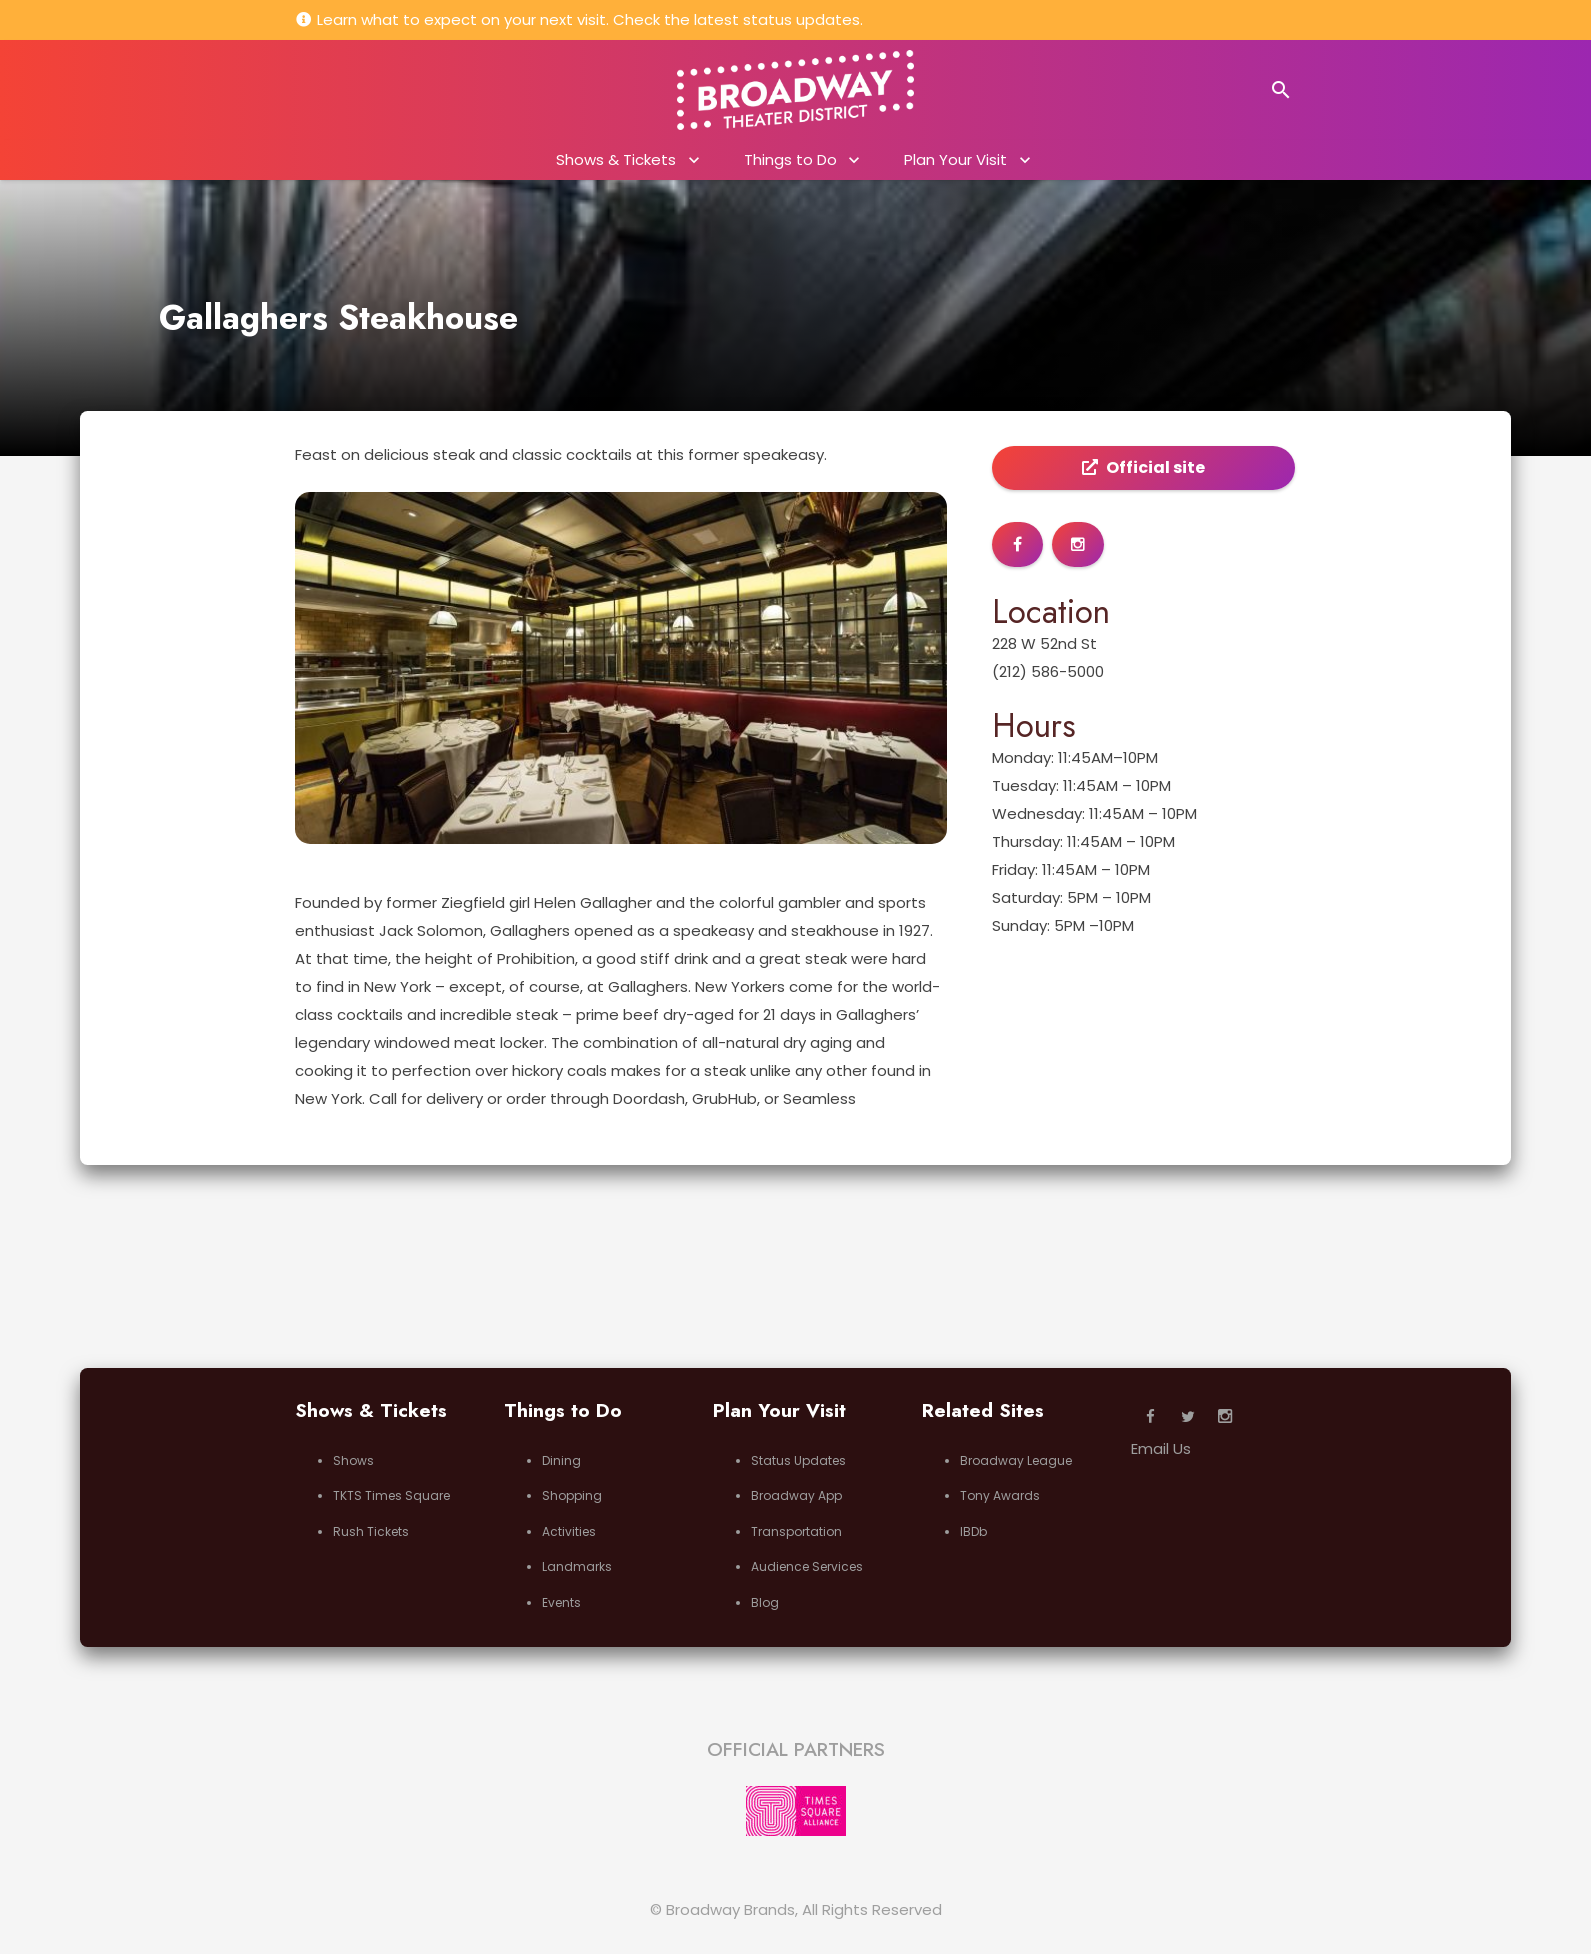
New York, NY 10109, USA (406, 90)
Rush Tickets (371, 1531)
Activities (569, 1531)
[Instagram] (1225, 1417)
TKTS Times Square (391, 1495)
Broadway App (796, 1495)
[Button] (1017, 544)
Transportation (796, 1531)
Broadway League (1016, 1460)
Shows (353, 1460)
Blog (765, 1602)
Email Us (1161, 1448)
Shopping (572, 1495)
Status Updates (798, 1460)
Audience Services (807, 1566)
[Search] (1281, 90)
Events (561, 1602)
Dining (561, 1460)
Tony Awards (1000, 1495)
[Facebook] (1150, 1417)
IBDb (973, 1531)
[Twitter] (1188, 1417)
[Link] (795, 90)
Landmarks (577, 1566)
